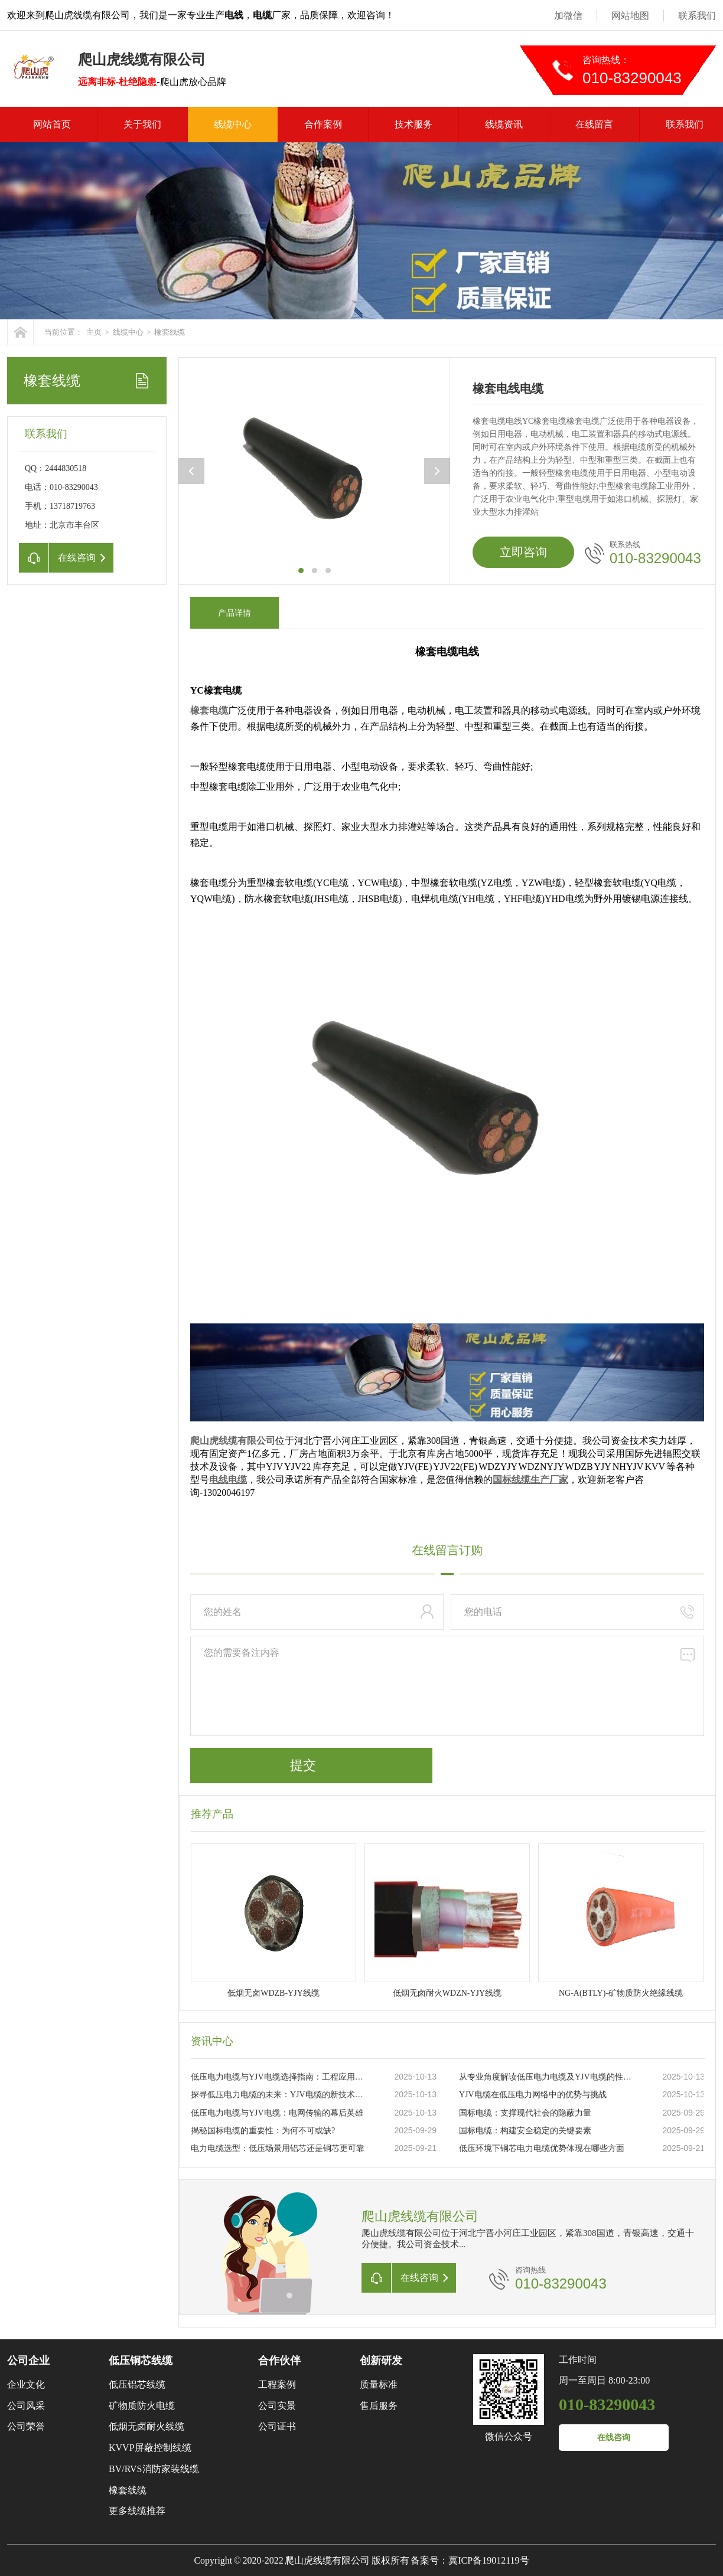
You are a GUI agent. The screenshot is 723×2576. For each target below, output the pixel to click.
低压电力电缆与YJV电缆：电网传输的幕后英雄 (277, 2112)
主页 (94, 332)
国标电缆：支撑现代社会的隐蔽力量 (525, 2112)
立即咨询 (523, 551)
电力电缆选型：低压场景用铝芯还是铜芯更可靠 (277, 2148)
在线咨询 (613, 2437)
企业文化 (26, 2384)
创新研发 (381, 2360)
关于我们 (142, 124)
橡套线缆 (169, 332)
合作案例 (323, 124)
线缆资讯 (504, 124)
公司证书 (277, 2426)
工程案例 (277, 2384)
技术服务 (413, 124)
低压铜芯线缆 (140, 2360)
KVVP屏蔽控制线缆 (150, 2448)
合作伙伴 (279, 2360)
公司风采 (26, 2406)
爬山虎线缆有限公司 (232, 1441)
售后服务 (379, 2406)
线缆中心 (233, 124)
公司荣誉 (26, 2426)
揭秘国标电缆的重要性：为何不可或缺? (263, 2130)
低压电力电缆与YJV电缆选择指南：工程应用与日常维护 (280, 2076)
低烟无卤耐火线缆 (146, 2426)
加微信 (568, 16)
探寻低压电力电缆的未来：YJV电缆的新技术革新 (280, 2094)
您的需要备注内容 (447, 1686)
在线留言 (594, 124)
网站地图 (630, 16)
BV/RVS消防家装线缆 (154, 2469)
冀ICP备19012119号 (488, 2560)
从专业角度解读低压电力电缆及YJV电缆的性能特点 (548, 2076)
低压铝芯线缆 (137, 2384)
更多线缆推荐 (137, 2511)
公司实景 (277, 2406)
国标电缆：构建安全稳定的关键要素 (525, 2130)
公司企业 (28, 2360)
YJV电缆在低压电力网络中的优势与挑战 (533, 2094)
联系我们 (697, 16)
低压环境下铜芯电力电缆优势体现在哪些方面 (541, 2148)
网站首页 (52, 124)
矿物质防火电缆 (142, 2406)
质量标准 (379, 2384)
